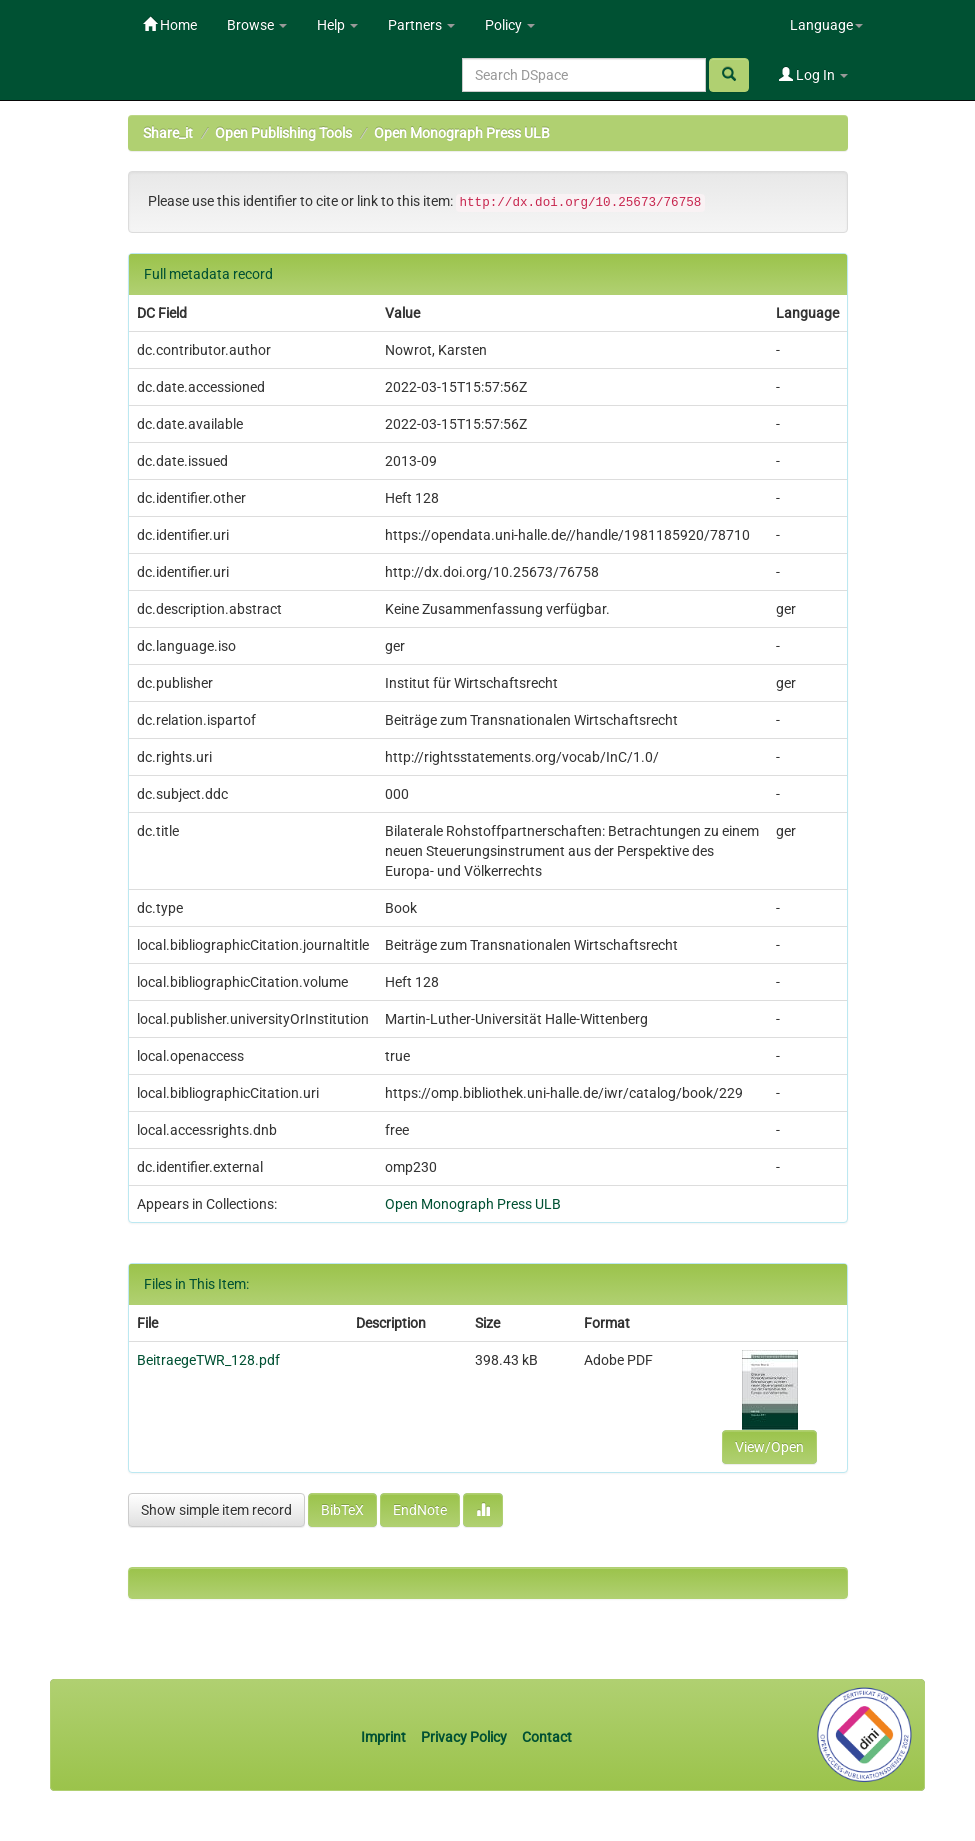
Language (826, 25)
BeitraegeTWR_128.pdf (208, 1360)
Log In (813, 75)
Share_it (168, 133)
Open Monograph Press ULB (462, 133)
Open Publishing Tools (283, 133)
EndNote (420, 1510)
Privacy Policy (464, 1737)
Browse (257, 25)
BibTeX (342, 1510)
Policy (510, 25)
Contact (547, 1737)
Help (337, 25)
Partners (421, 25)
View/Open (769, 1447)
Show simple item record (216, 1510)
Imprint (385, 1737)
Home (170, 25)
